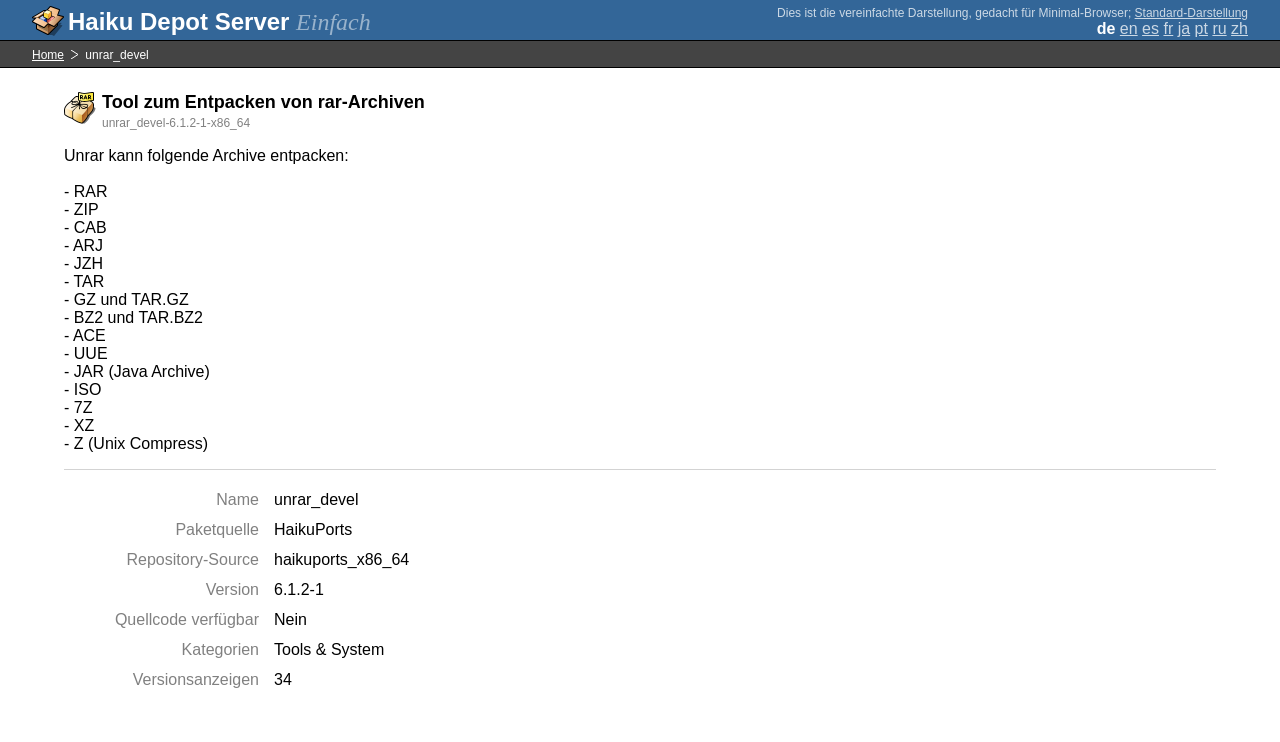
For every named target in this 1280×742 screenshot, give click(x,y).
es (1150, 28)
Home (48, 55)
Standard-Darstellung (1191, 13)
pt (1201, 28)
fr (1168, 28)
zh (1239, 28)
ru (1219, 28)
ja (1184, 28)
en (1129, 28)
